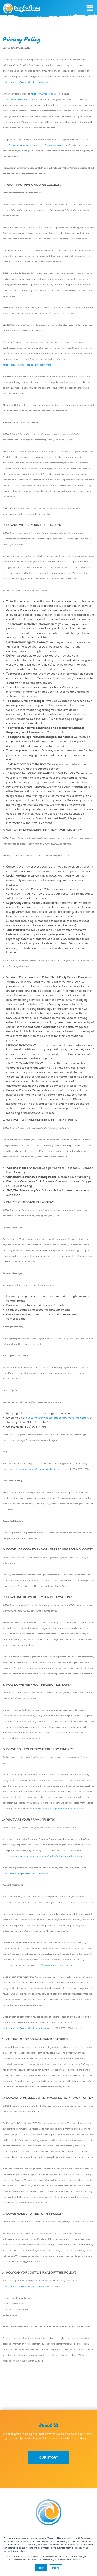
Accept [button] (41, 2568)
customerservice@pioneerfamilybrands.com (25, 82)
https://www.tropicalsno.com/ (46, 94)
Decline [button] (55, 2568)
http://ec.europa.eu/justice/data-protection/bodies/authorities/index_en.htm (42, 1856)
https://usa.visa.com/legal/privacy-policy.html (27, 365)
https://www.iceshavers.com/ (18, 99)
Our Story (48, 2457)
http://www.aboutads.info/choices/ (54, 1965)
